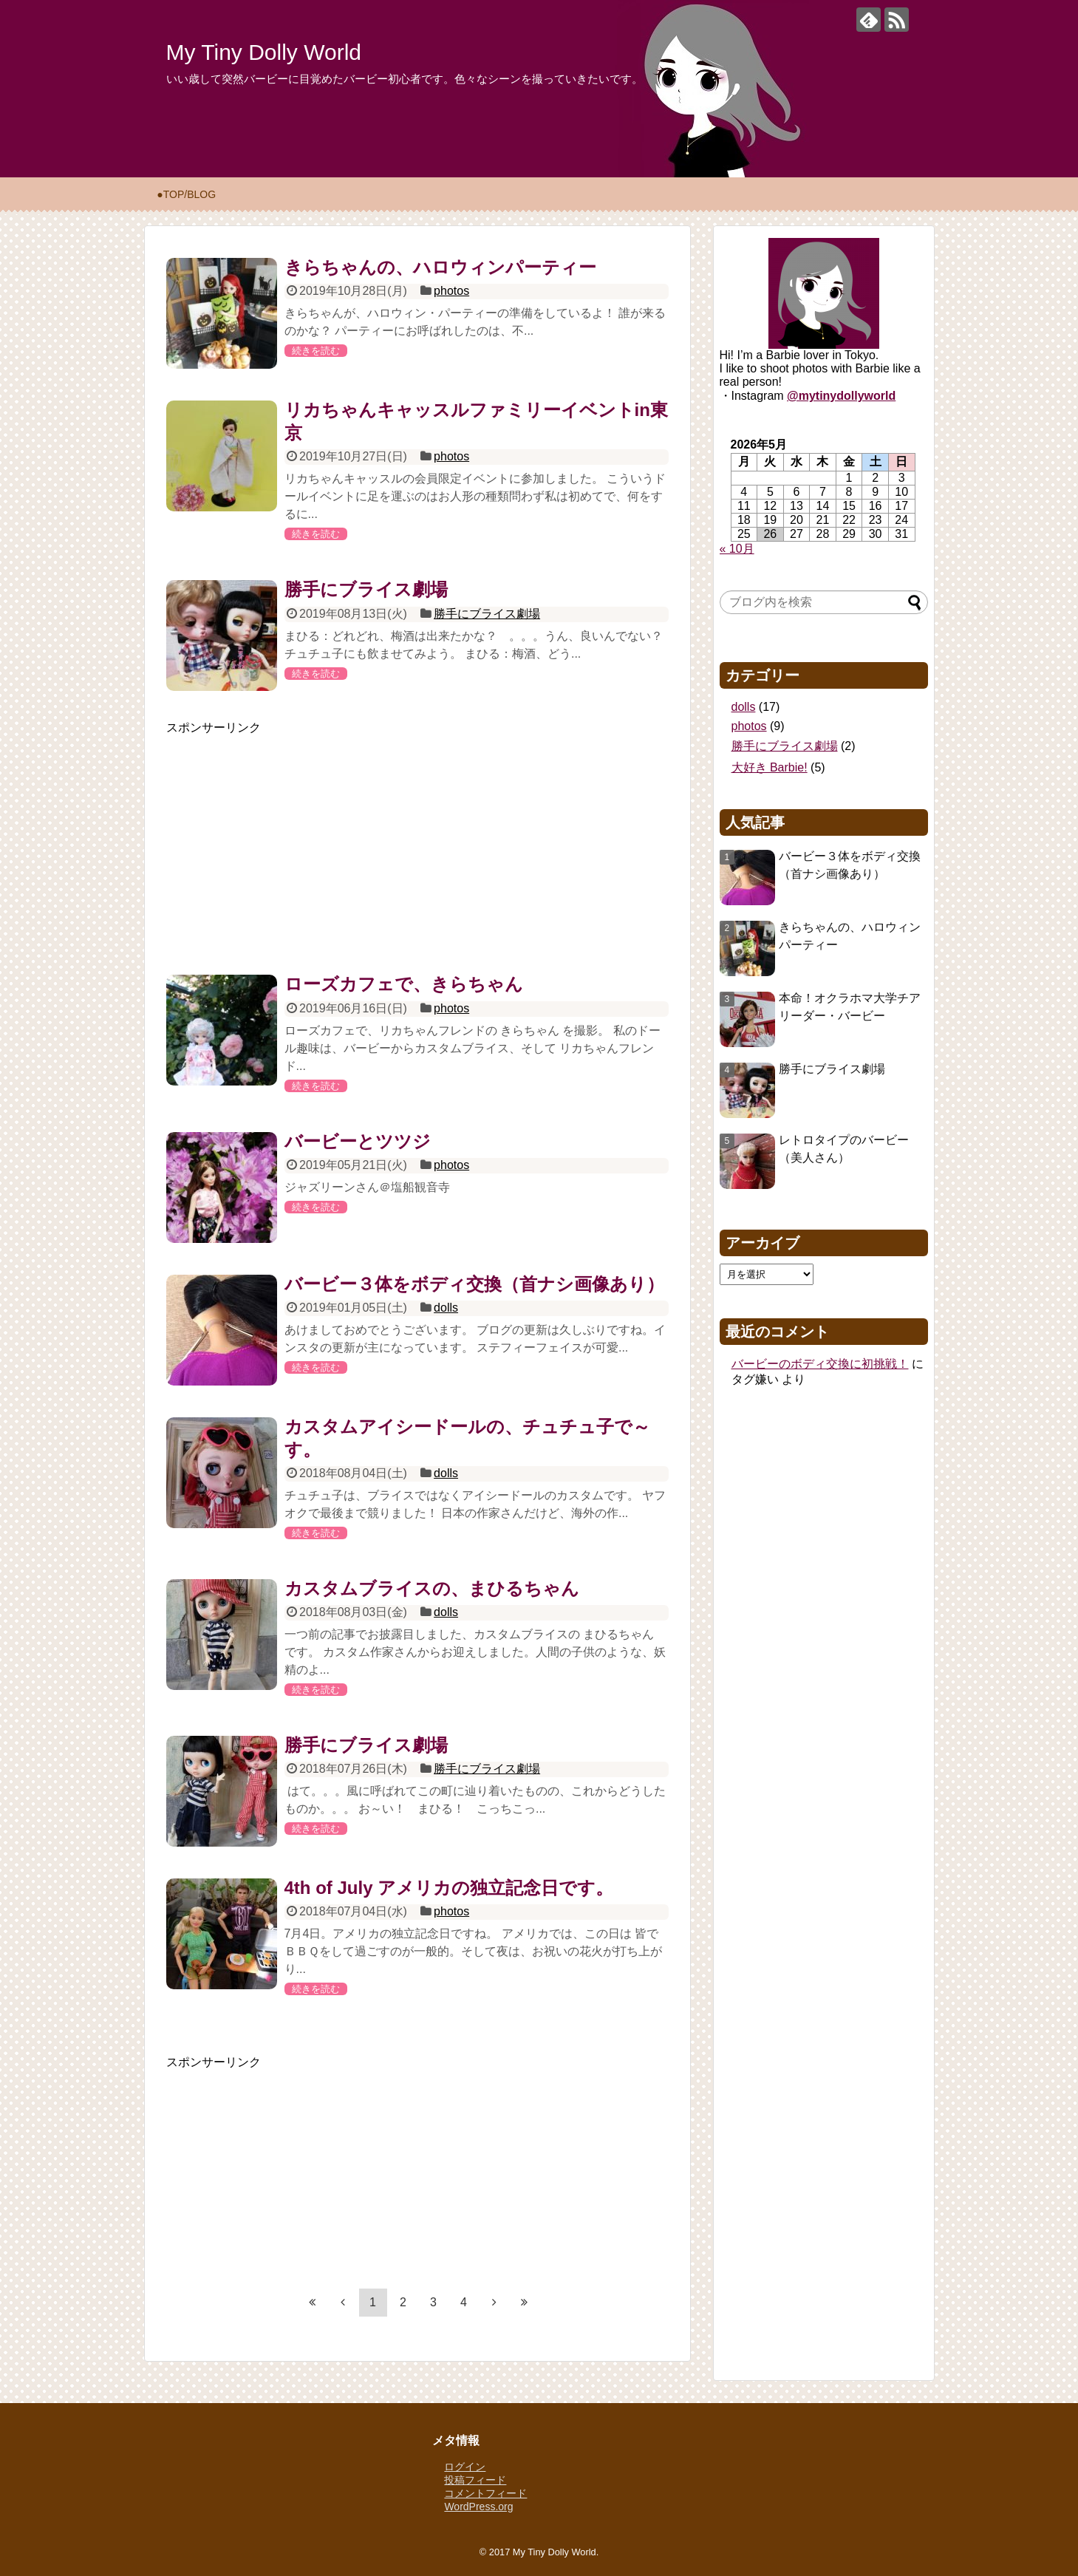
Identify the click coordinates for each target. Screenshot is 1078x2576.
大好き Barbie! (769, 767)
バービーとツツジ (357, 1141)
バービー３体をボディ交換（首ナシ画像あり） (474, 1284)
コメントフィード (485, 2493)
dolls (446, 1307)
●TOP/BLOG (186, 194)
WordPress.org (478, 2506)
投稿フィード (475, 2480)
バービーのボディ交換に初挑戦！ (820, 1363)
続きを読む (316, 350)
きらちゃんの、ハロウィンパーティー (440, 267)
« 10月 (737, 548)
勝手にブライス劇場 (366, 589)
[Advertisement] (417, 839)
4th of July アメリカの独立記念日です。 (449, 1888)
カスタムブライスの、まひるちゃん (431, 1588)
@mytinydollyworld (841, 395)
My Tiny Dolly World (264, 52)
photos (451, 290)
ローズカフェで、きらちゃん (403, 984)
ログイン (464, 2467)
